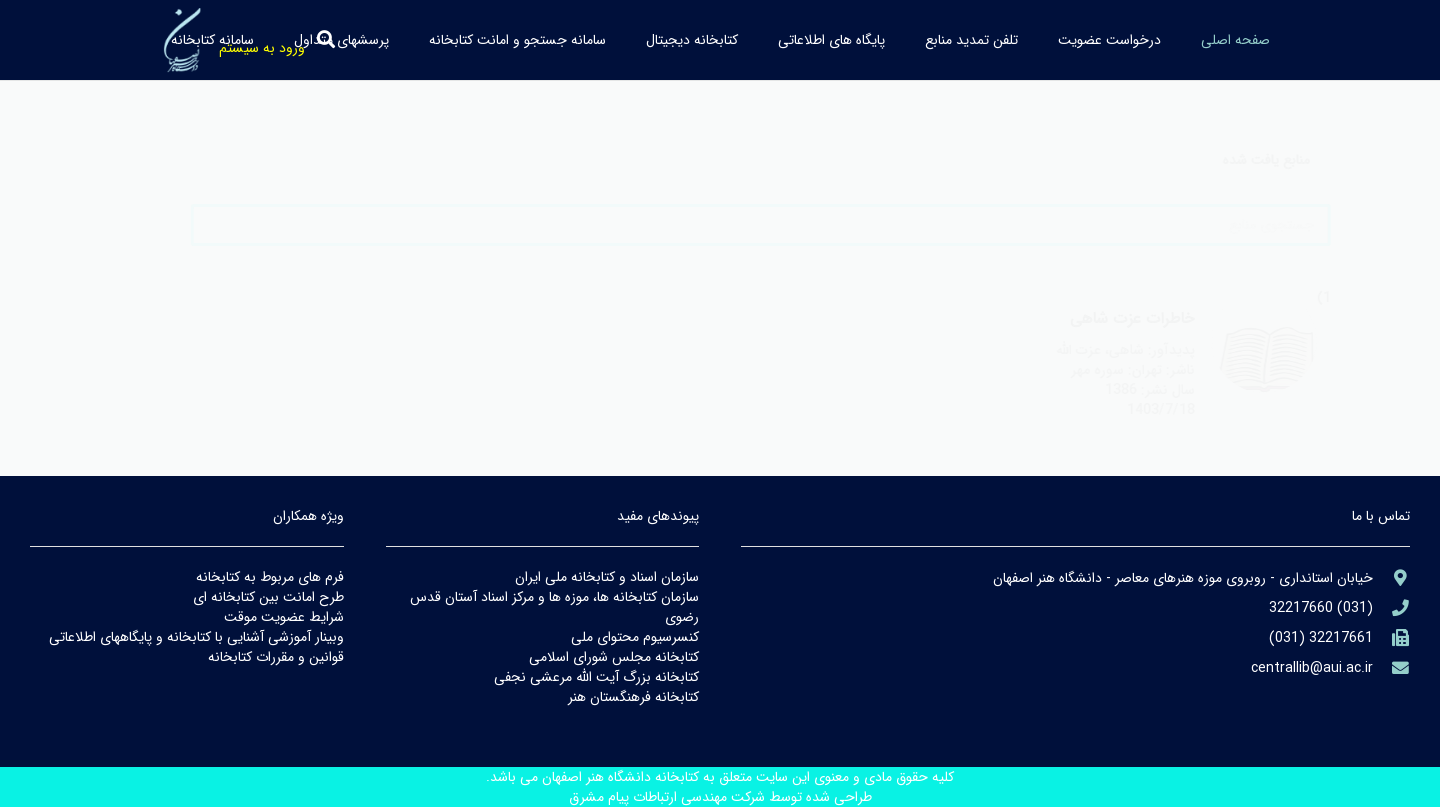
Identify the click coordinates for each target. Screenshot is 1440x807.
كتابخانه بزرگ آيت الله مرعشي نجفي (596, 677)
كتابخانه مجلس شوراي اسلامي (614, 657)
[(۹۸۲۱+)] (1391, 638)
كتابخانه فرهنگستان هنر (633, 697)
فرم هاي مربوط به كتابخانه (270, 577)
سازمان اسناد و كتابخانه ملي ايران (607, 577)
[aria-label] (1223, 360)
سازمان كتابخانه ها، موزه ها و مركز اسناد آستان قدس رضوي (554, 607)
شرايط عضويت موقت (284, 617)
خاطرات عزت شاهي (1092, 318)
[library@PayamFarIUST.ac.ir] (1391, 668)
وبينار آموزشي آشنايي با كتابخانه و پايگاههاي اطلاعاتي (196, 637)
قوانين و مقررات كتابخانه (276, 657)
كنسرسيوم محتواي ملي (635, 637)
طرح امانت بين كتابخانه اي (268, 597)
